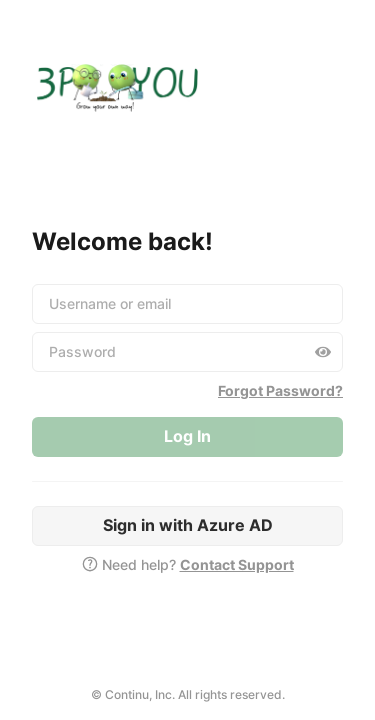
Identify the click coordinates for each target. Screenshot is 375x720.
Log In (187, 436)
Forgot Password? (280, 390)
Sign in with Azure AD (188, 525)
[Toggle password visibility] (323, 352)
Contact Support (237, 564)
